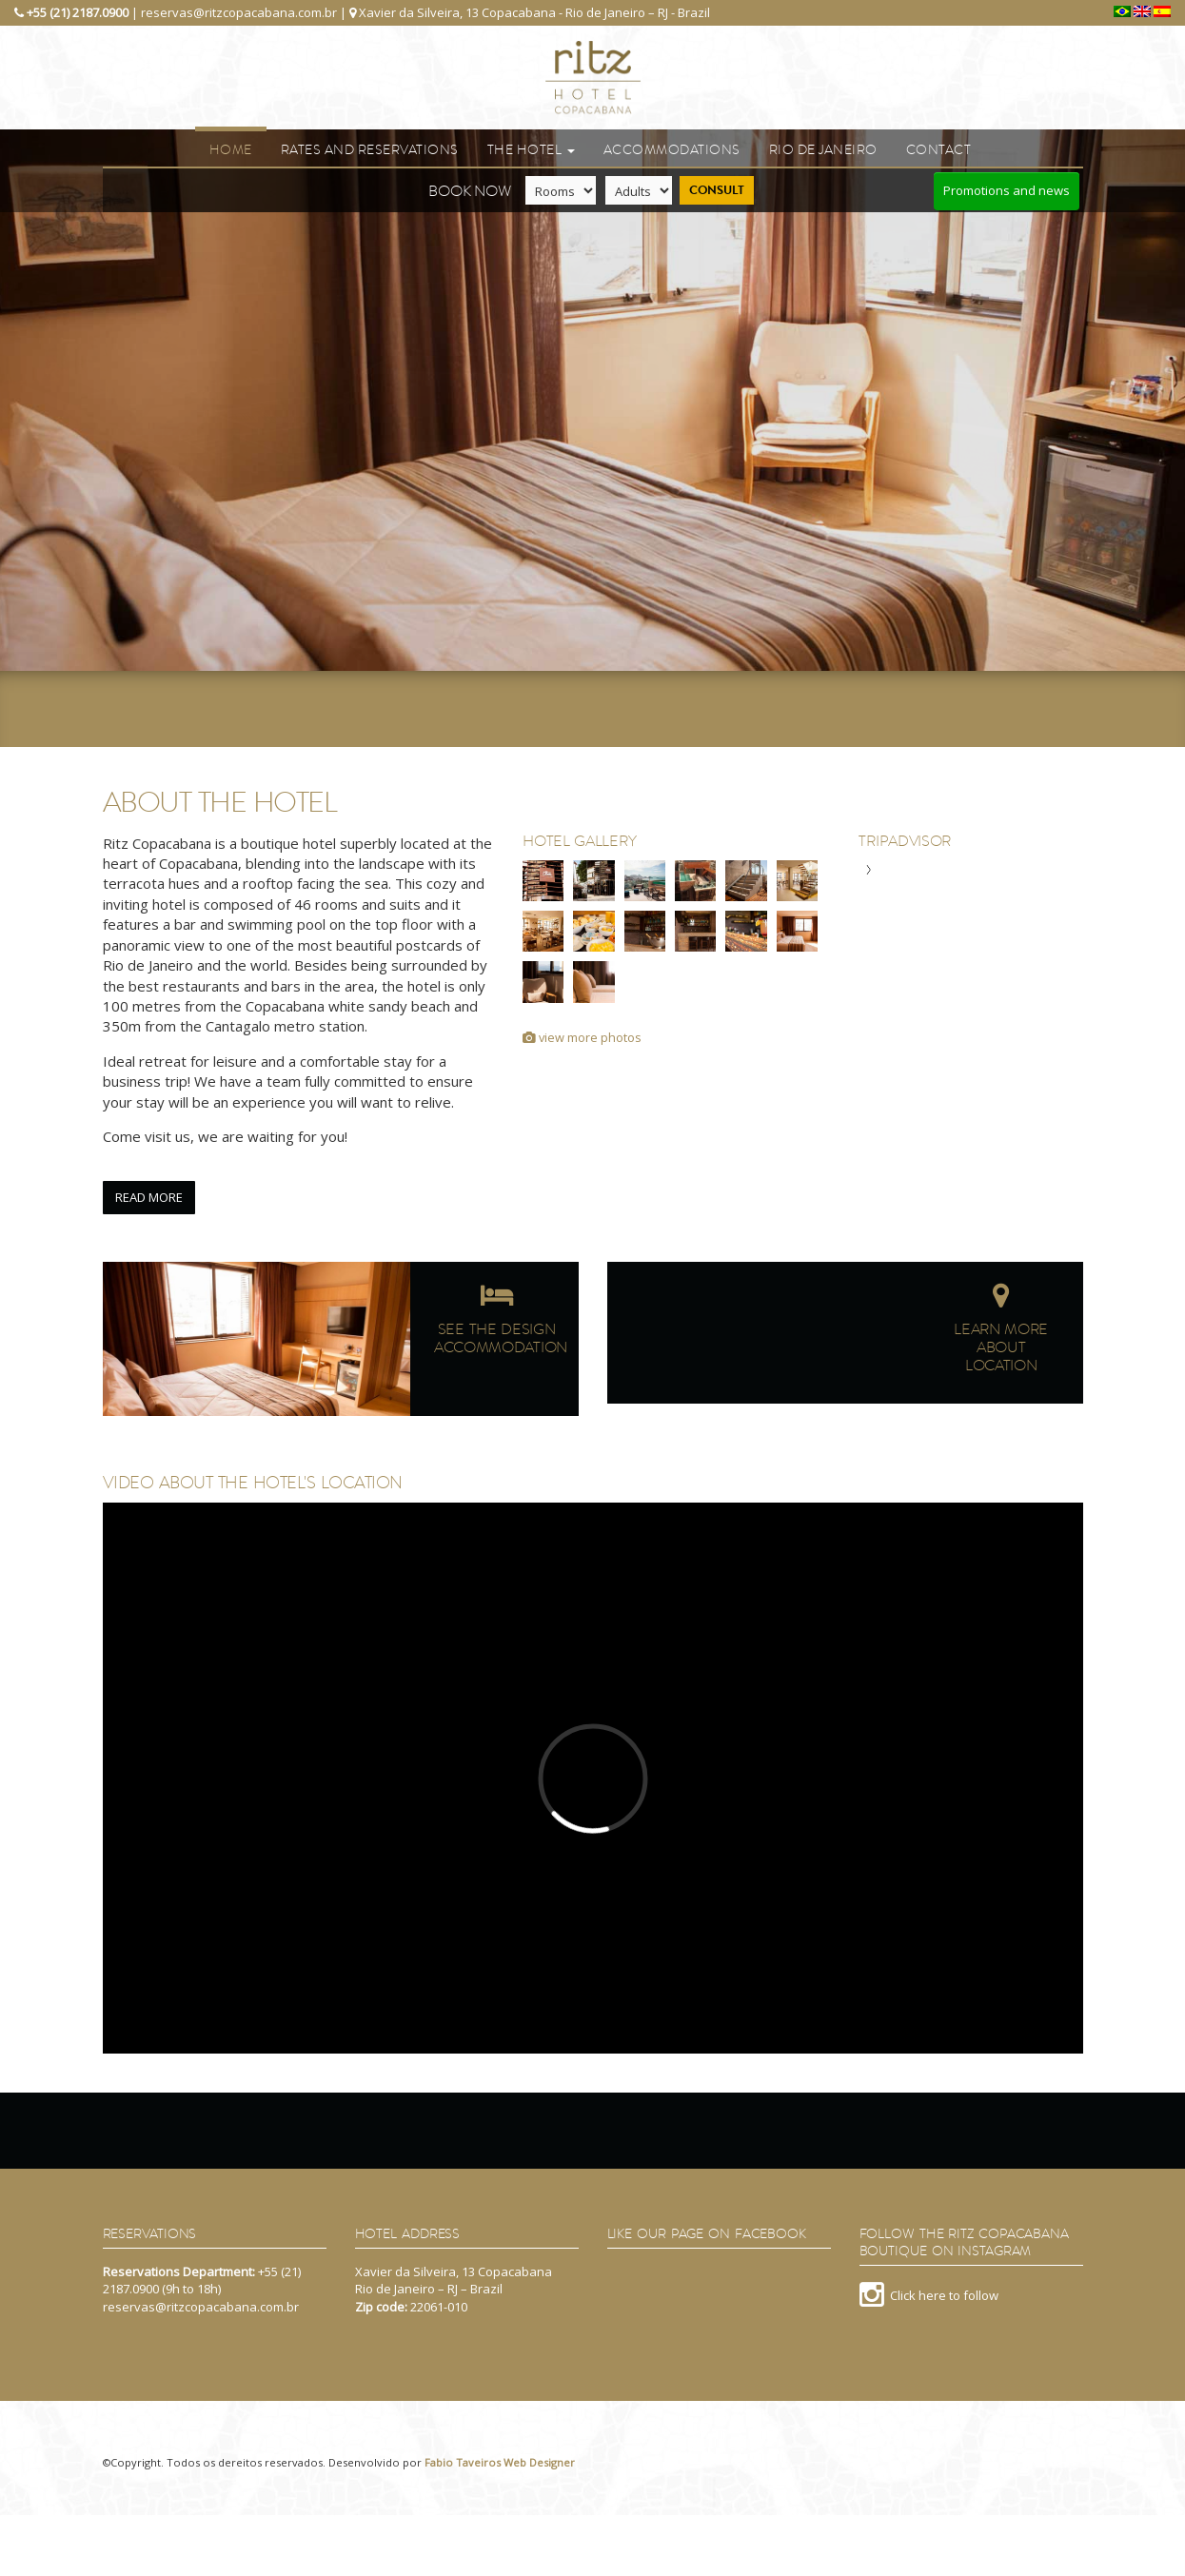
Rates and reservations (370, 150)
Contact (939, 150)
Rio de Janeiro (823, 150)
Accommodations (672, 150)
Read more (149, 1197)
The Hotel (531, 150)
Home (230, 150)
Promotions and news (1006, 190)
